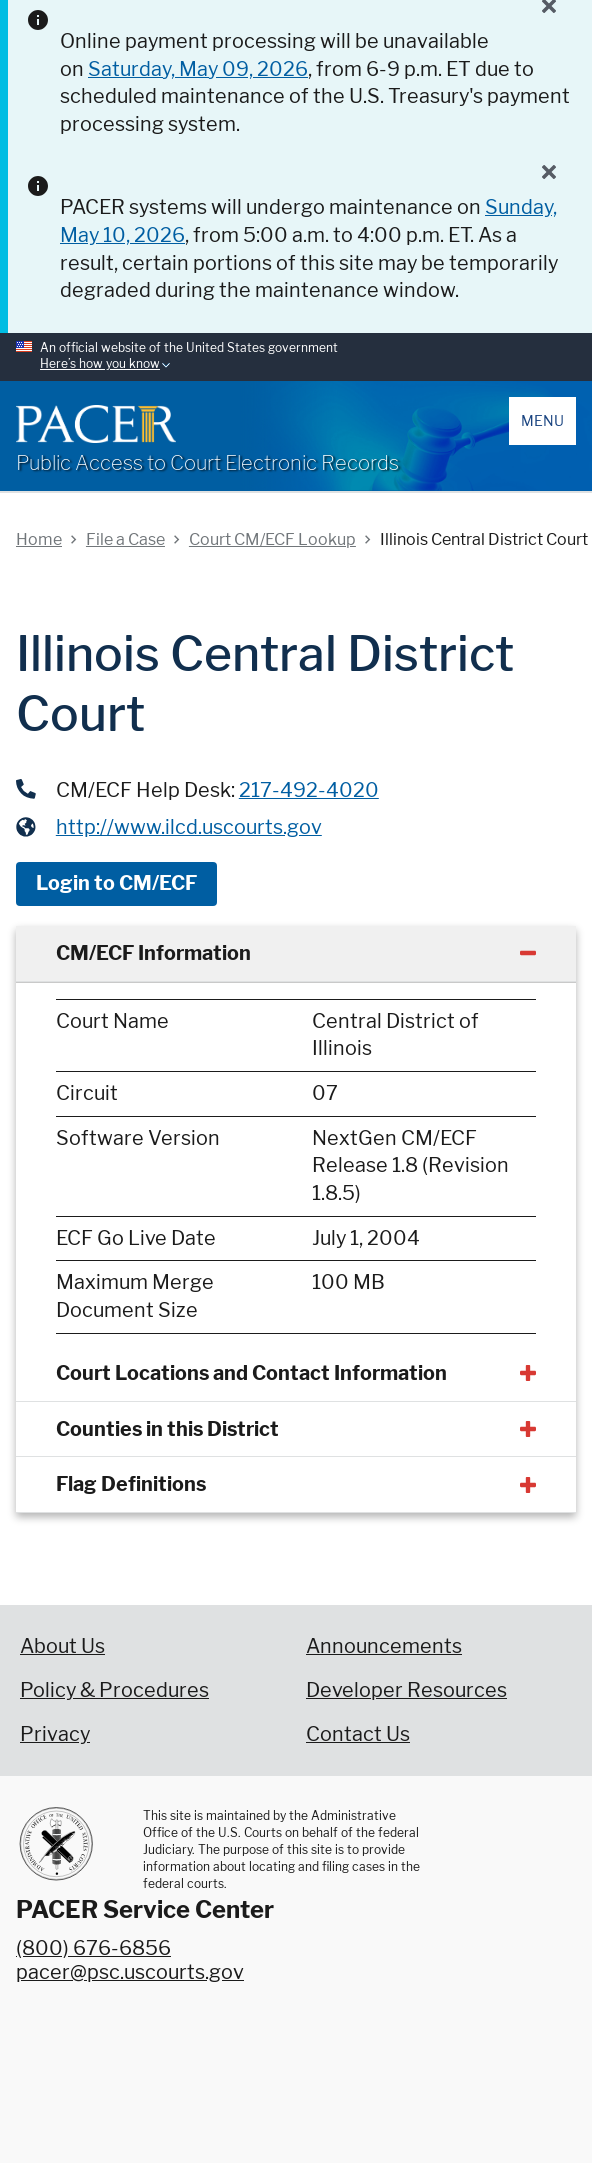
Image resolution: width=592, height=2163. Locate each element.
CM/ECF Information (153, 953)
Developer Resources (406, 1690)
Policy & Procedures (114, 1690)
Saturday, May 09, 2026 (198, 69)
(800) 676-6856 (93, 1948)
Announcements (384, 1646)
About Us (62, 1646)
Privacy (55, 1734)
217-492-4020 (309, 790)
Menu (542, 420)
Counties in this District (167, 1429)
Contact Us (358, 1734)
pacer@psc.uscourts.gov (130, 1972)
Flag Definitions (131, 1484)
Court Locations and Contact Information (251, 1373)
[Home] (96, 424)
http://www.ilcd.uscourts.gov (189, 827)
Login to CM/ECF (116, 883)
